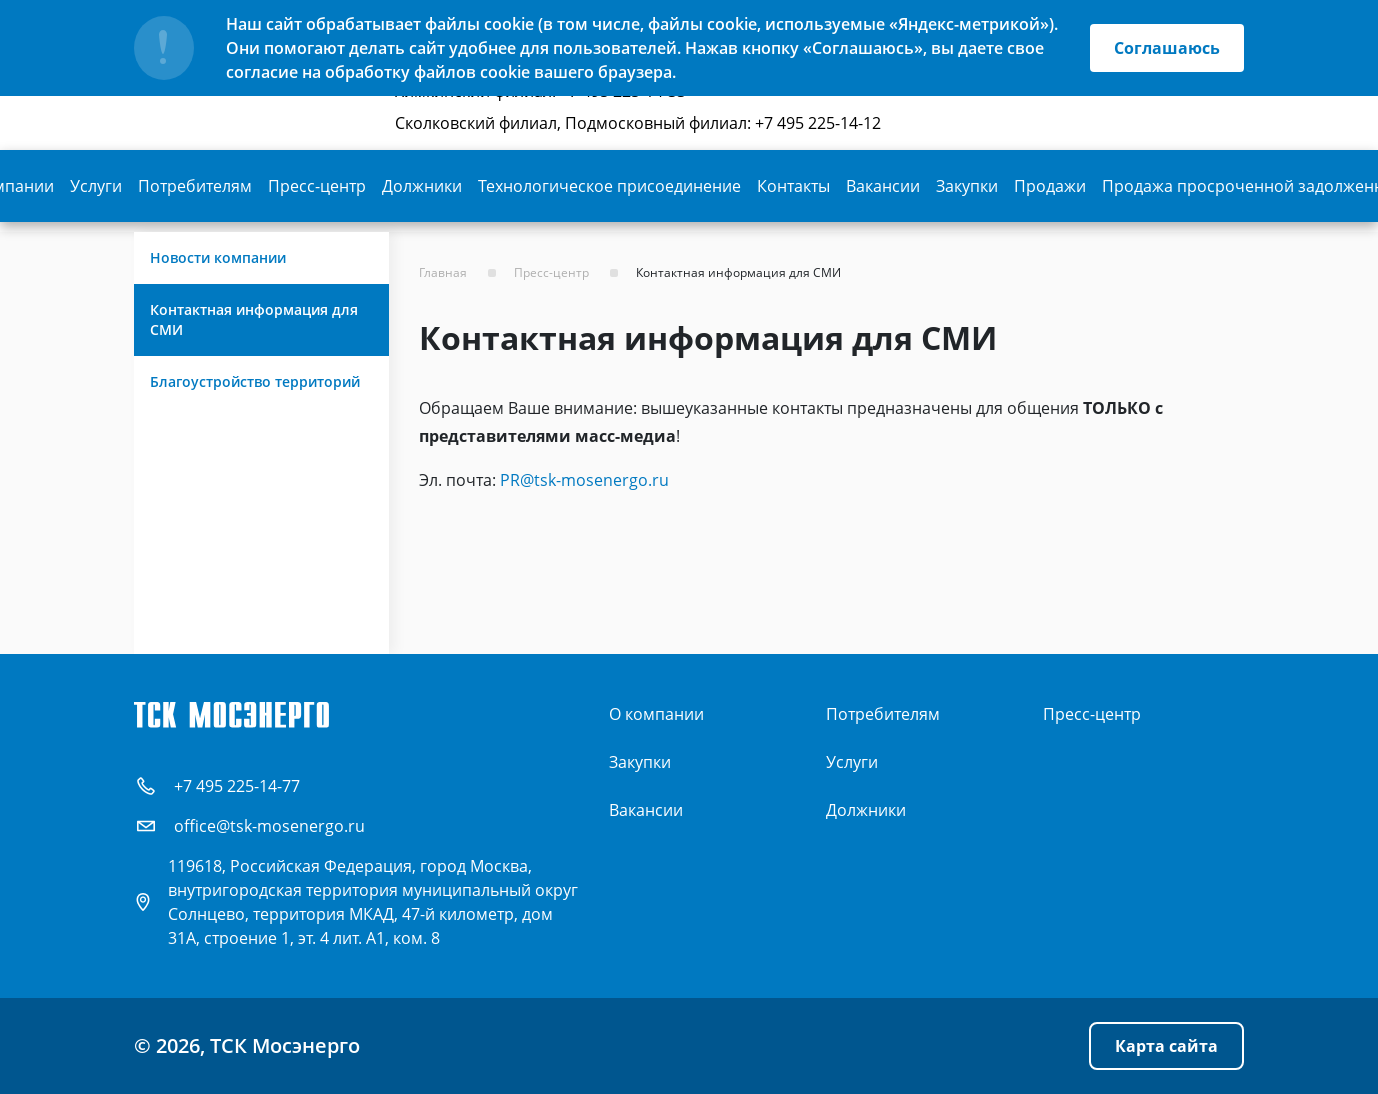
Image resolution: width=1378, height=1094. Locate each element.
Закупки (967, 186)
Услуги (96, 186)
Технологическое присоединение (609, 186)
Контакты (793, 186)
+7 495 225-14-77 (237, 786)
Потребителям (195, 186)
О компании (656, 714)
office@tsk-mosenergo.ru (269, 826)
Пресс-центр (317, 186)
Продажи (1050, 186)
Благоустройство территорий (255, 381)
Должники (422, 186)
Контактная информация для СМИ (254, 319)
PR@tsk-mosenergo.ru (584, 480)
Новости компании (218, 257)
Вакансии (883, 186)
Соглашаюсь (1167, 48)
